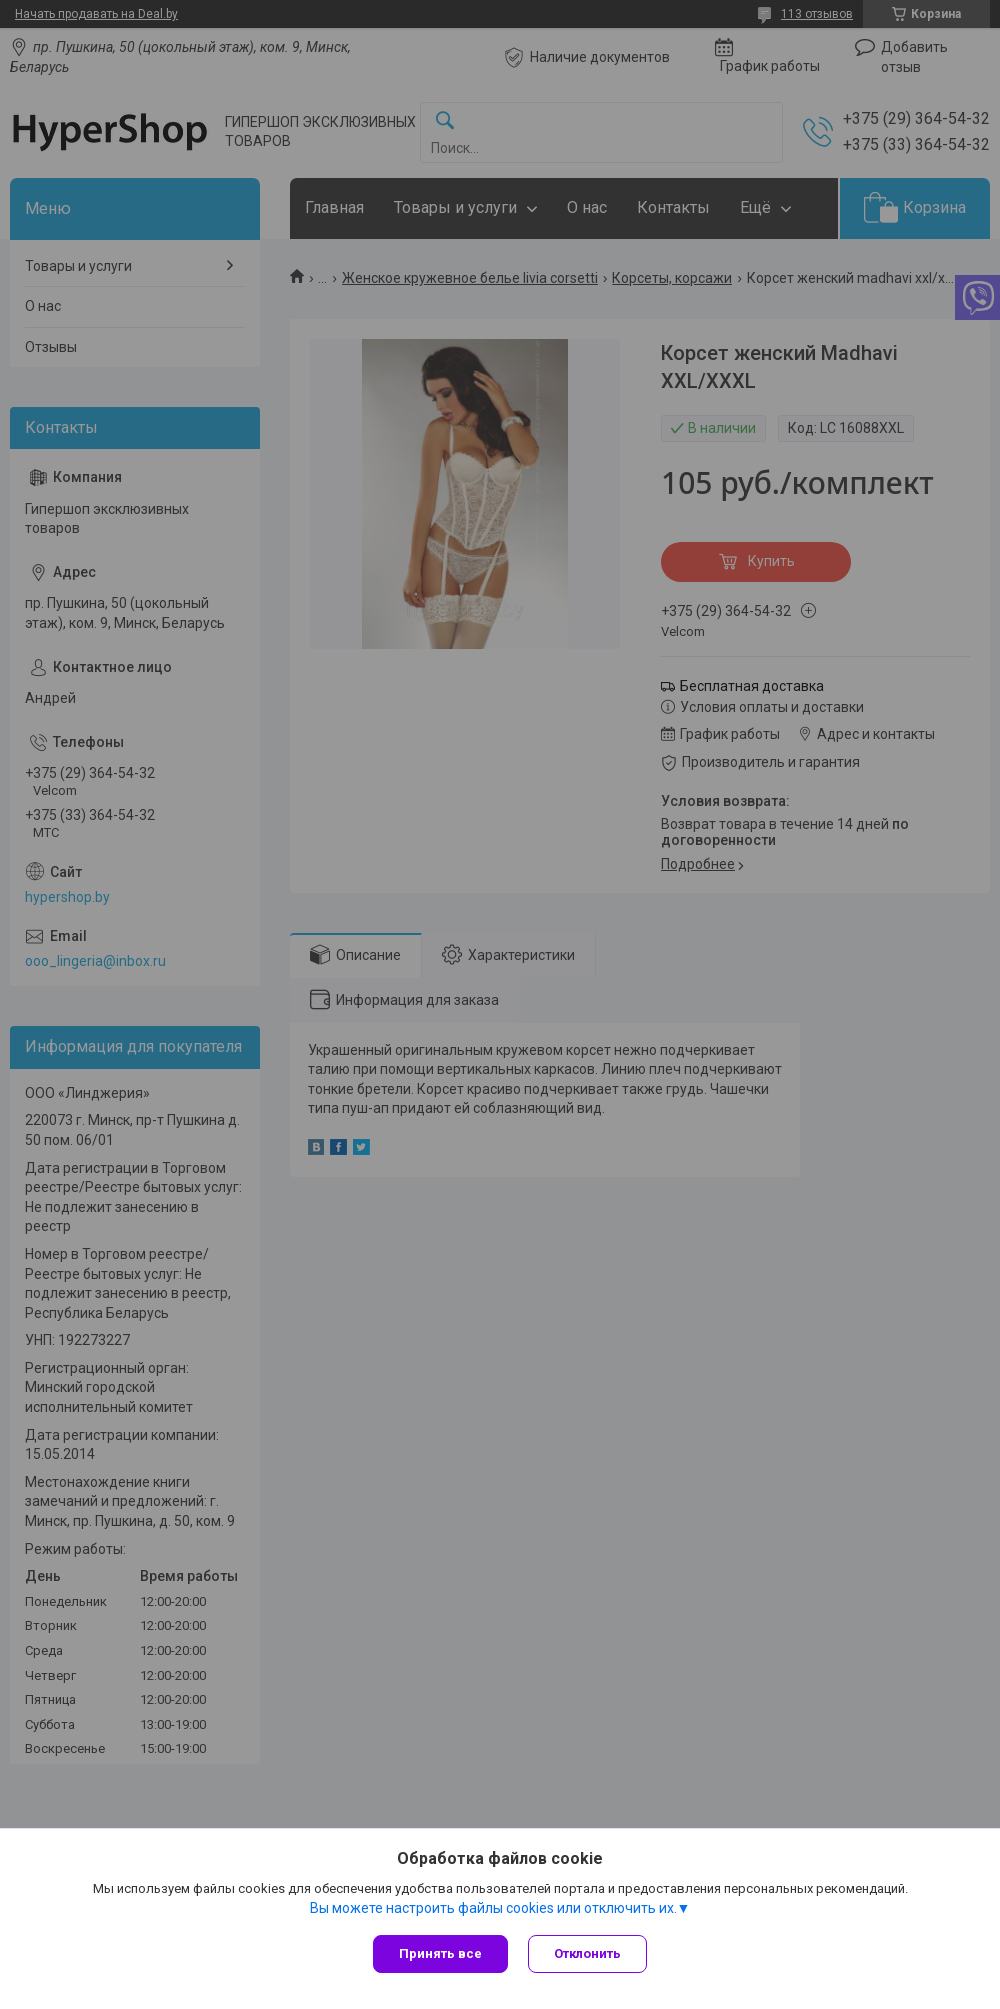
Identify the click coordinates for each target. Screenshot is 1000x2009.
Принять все (440, 1953)
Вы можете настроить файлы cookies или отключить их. (493, 1908)
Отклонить (587, 1953)
